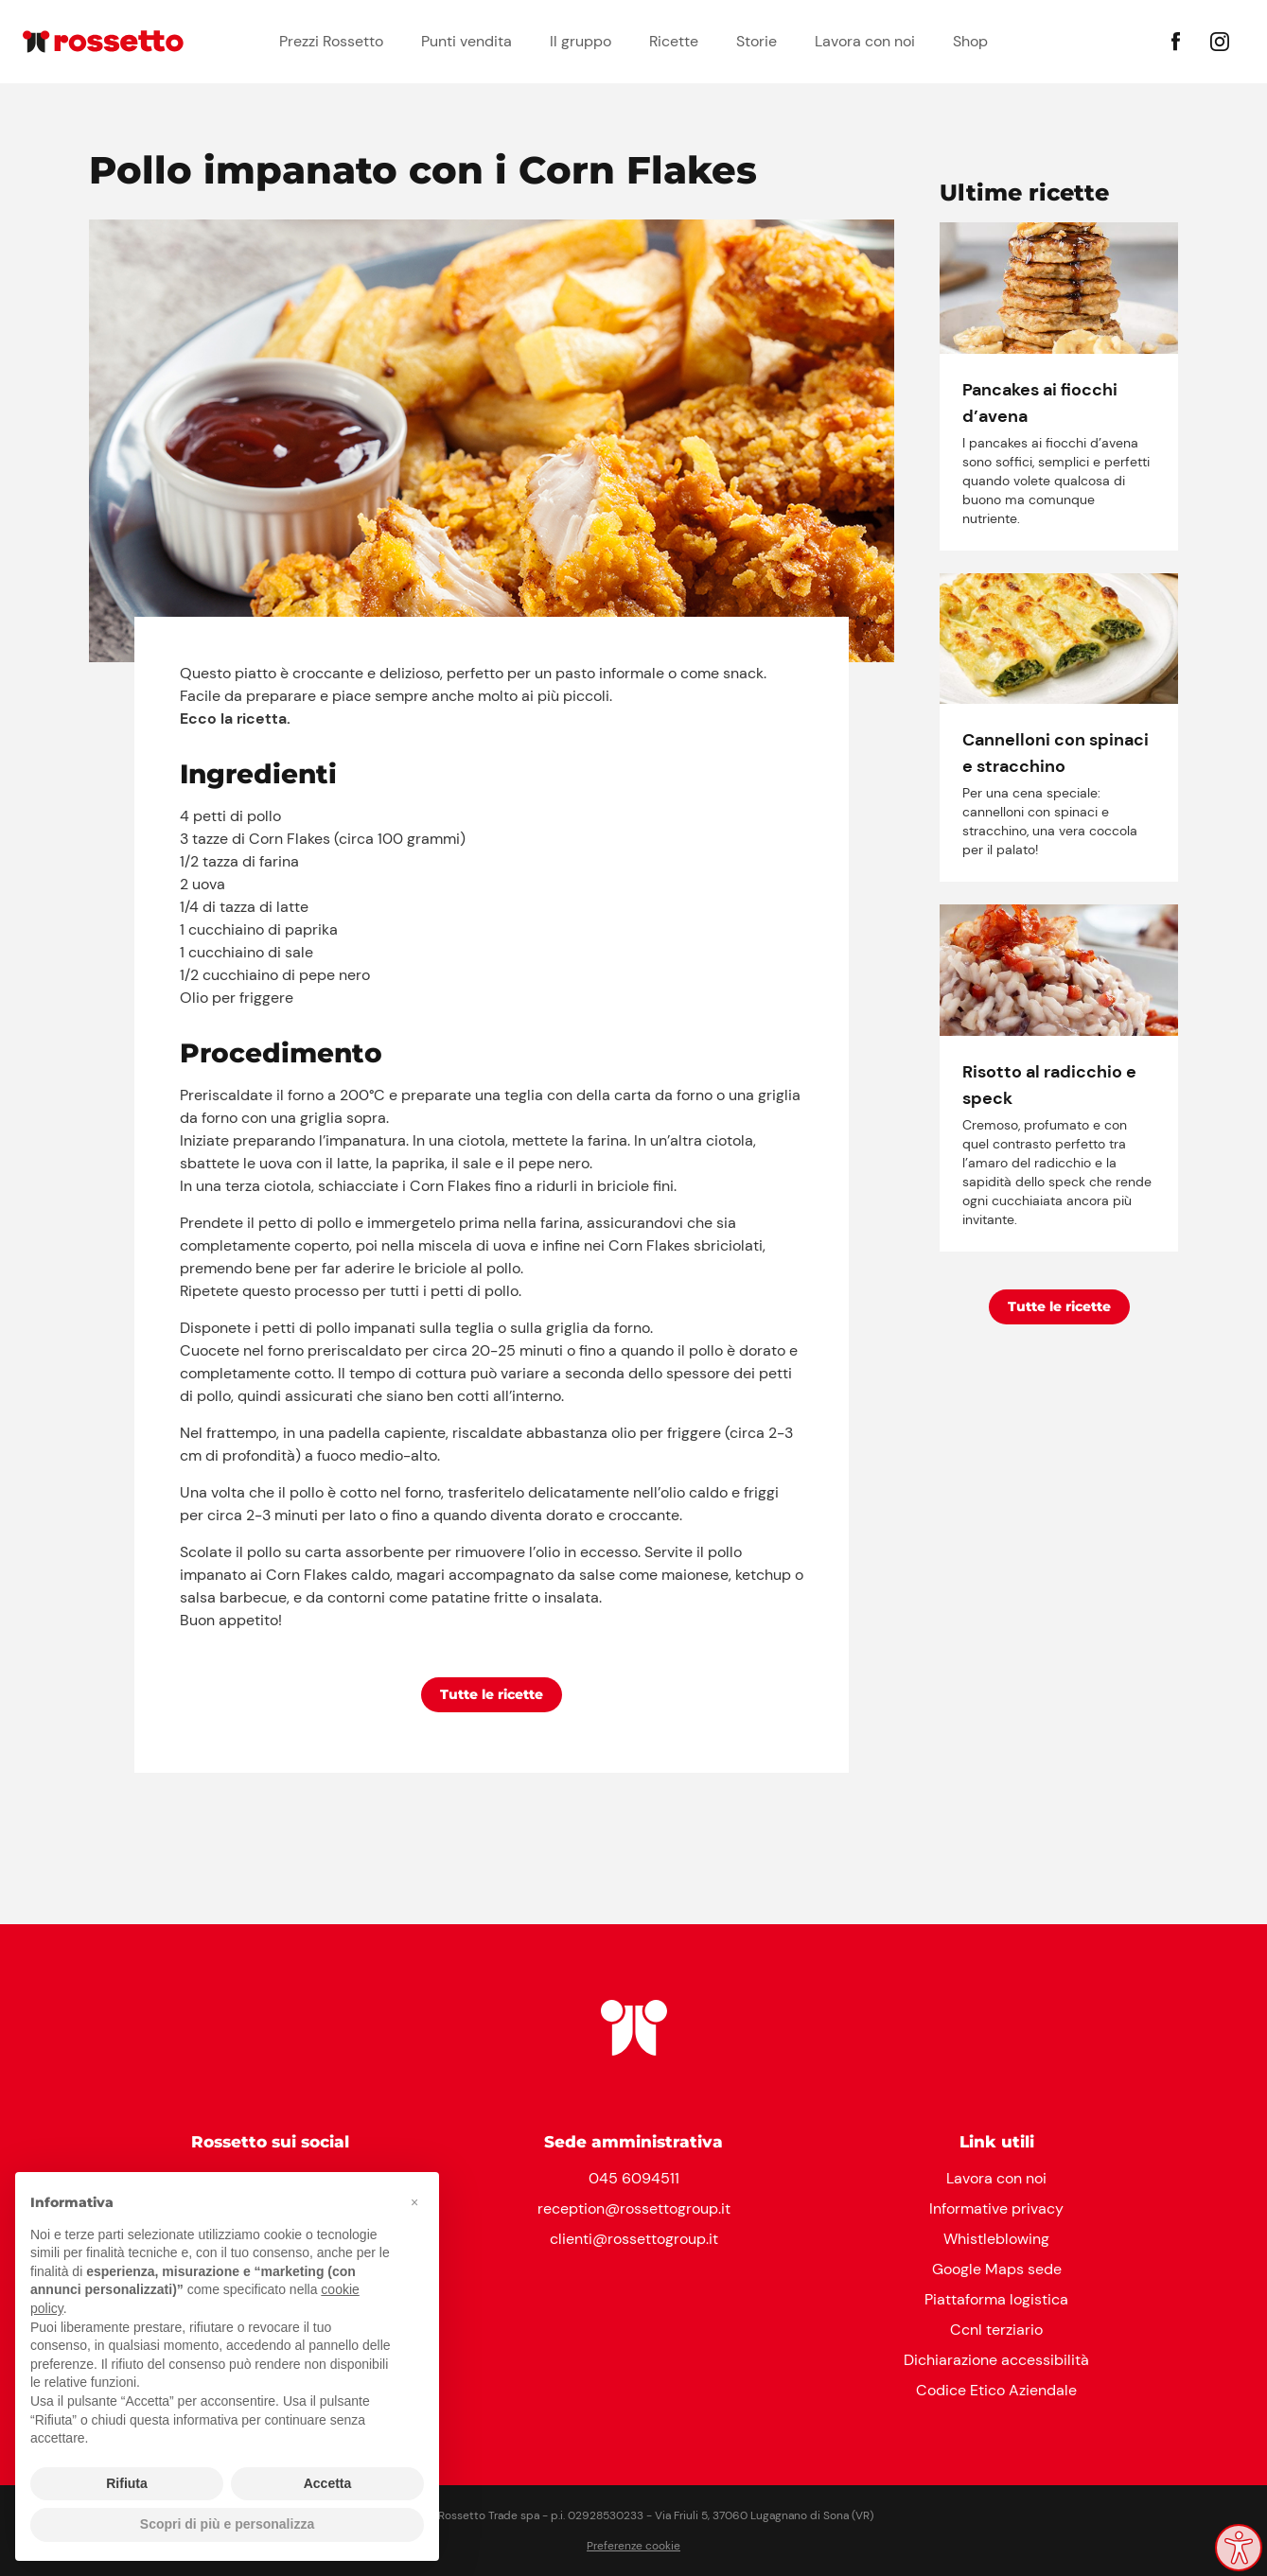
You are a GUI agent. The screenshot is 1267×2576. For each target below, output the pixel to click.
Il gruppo (580, 41)
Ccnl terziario (996, 2329)
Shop (970, 41)
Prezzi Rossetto (331, 41)
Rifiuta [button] (127, 2483)
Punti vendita (466, 41)
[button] (414, 2202)
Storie (756, 41)
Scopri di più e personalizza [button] (227, 2524)
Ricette (673, 41)
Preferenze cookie (633, 2545)
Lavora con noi (865, 41)
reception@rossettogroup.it (633, 2208)
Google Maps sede (997, 2269)
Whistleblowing (996, 2239)
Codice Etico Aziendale (996, 2390)
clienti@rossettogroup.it (634, 2239)
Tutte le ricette (491, 1694)
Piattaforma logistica (996, 2299)
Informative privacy (996, 2208)
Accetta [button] (328, 2483)
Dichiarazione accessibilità (996, 2360)
